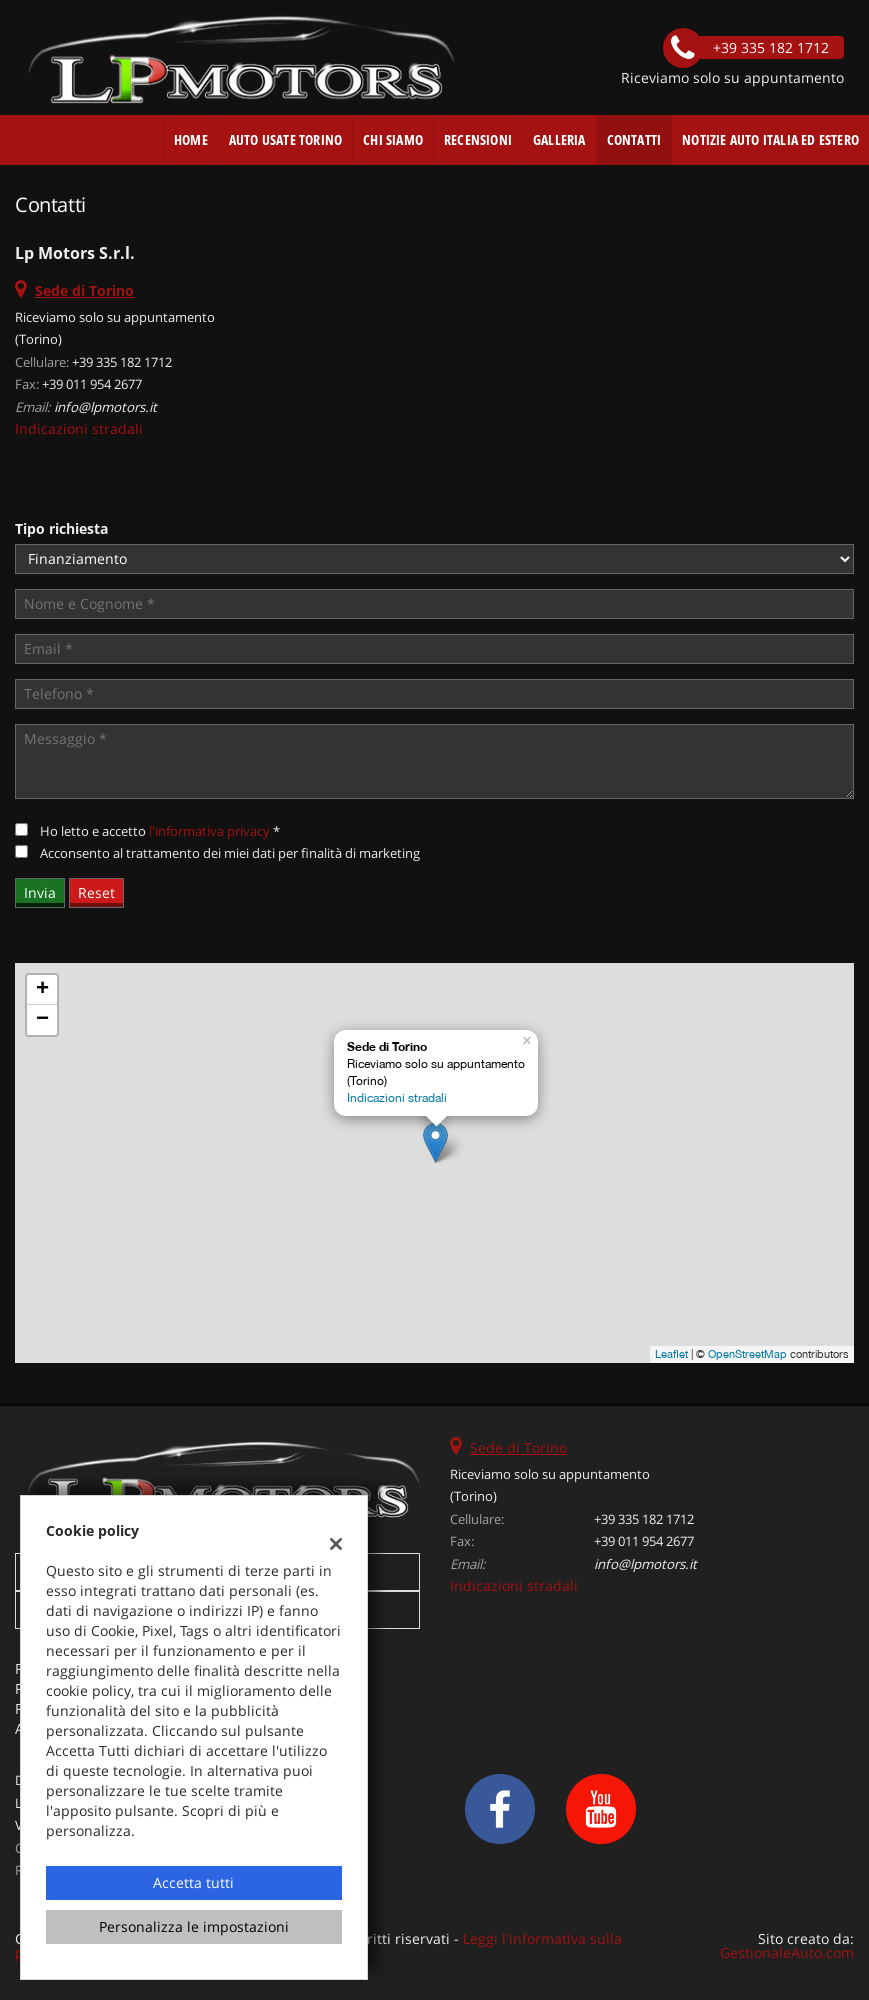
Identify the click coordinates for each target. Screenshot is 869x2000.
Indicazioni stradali (79, 428)
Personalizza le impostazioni (194, 1926)
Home (191, 139)
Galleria (559, 139)
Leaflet (671, 1354)
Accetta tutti (193, 1882)
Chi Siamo (393, 139)
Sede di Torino (518, 1447)
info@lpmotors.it (105, 407)
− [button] (42, 1020)
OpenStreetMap (747, 1354)
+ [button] (42, 990)
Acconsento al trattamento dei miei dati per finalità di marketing (230, 853)
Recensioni (478, 139)
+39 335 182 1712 (122, 362)
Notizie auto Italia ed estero (770, 139)
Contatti (634, 139)
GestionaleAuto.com (787, 1952)
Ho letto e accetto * (160, 831)
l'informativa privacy (209, 831)
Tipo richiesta (61, 528)
